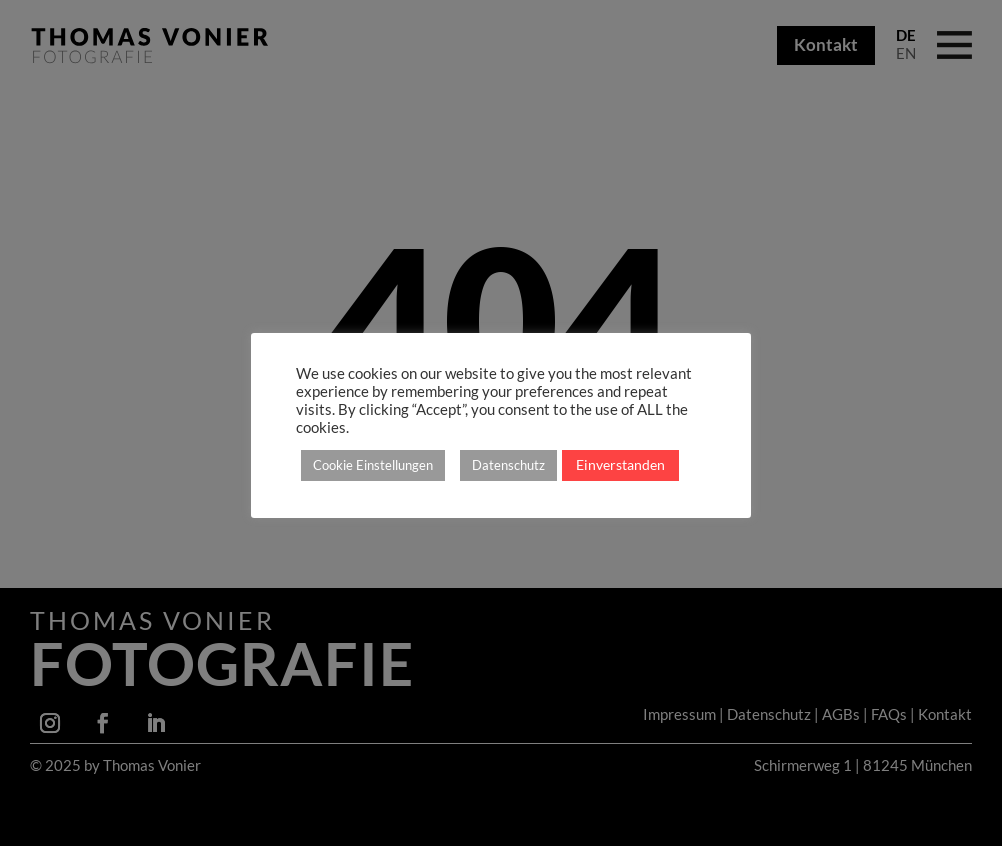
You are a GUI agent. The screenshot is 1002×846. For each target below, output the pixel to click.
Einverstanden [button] (620, 464)
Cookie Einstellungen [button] (373, 465)
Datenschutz (508, 465)
